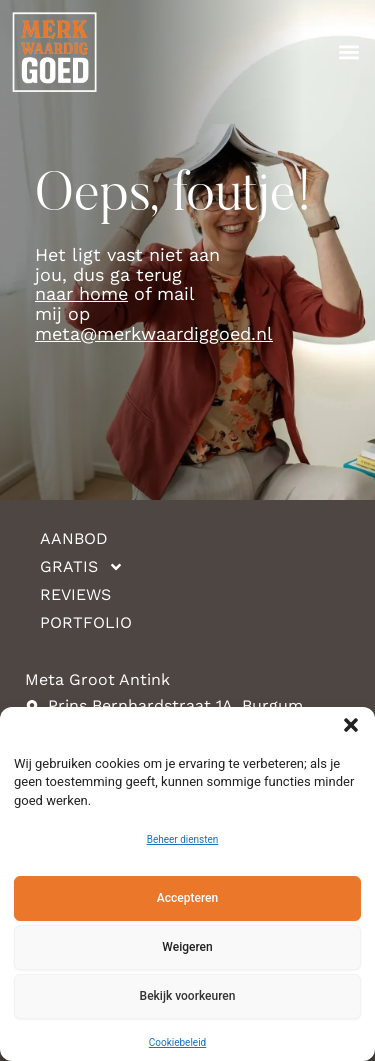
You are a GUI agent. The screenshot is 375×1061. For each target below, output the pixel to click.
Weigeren (187, 947)
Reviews (75, 594)
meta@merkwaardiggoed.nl (154, 333)
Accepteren (187, 898)
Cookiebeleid (177, 1042)
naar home (81, 293)
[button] (351, 725)
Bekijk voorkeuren (188, 996)
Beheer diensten (183, 839)
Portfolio (86, 622)
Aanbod (74, 538)
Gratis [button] (82, 567)
